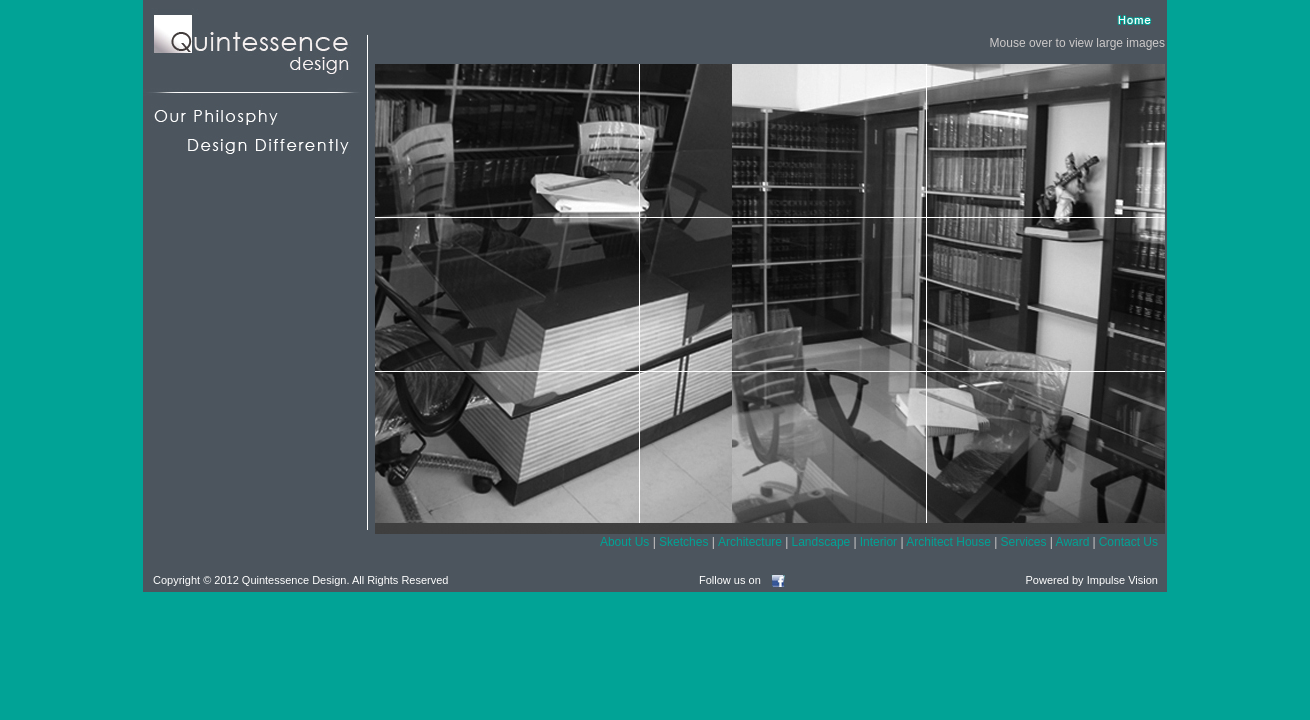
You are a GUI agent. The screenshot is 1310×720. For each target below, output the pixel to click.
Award (1073, 542)
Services (1023, 542)
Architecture (750, 542)
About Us (624, 542)
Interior (878, 542)
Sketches (683, 542)
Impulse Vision (1122, 580)
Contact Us (1128, 542)
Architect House (948, 542)
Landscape (821, 542)
